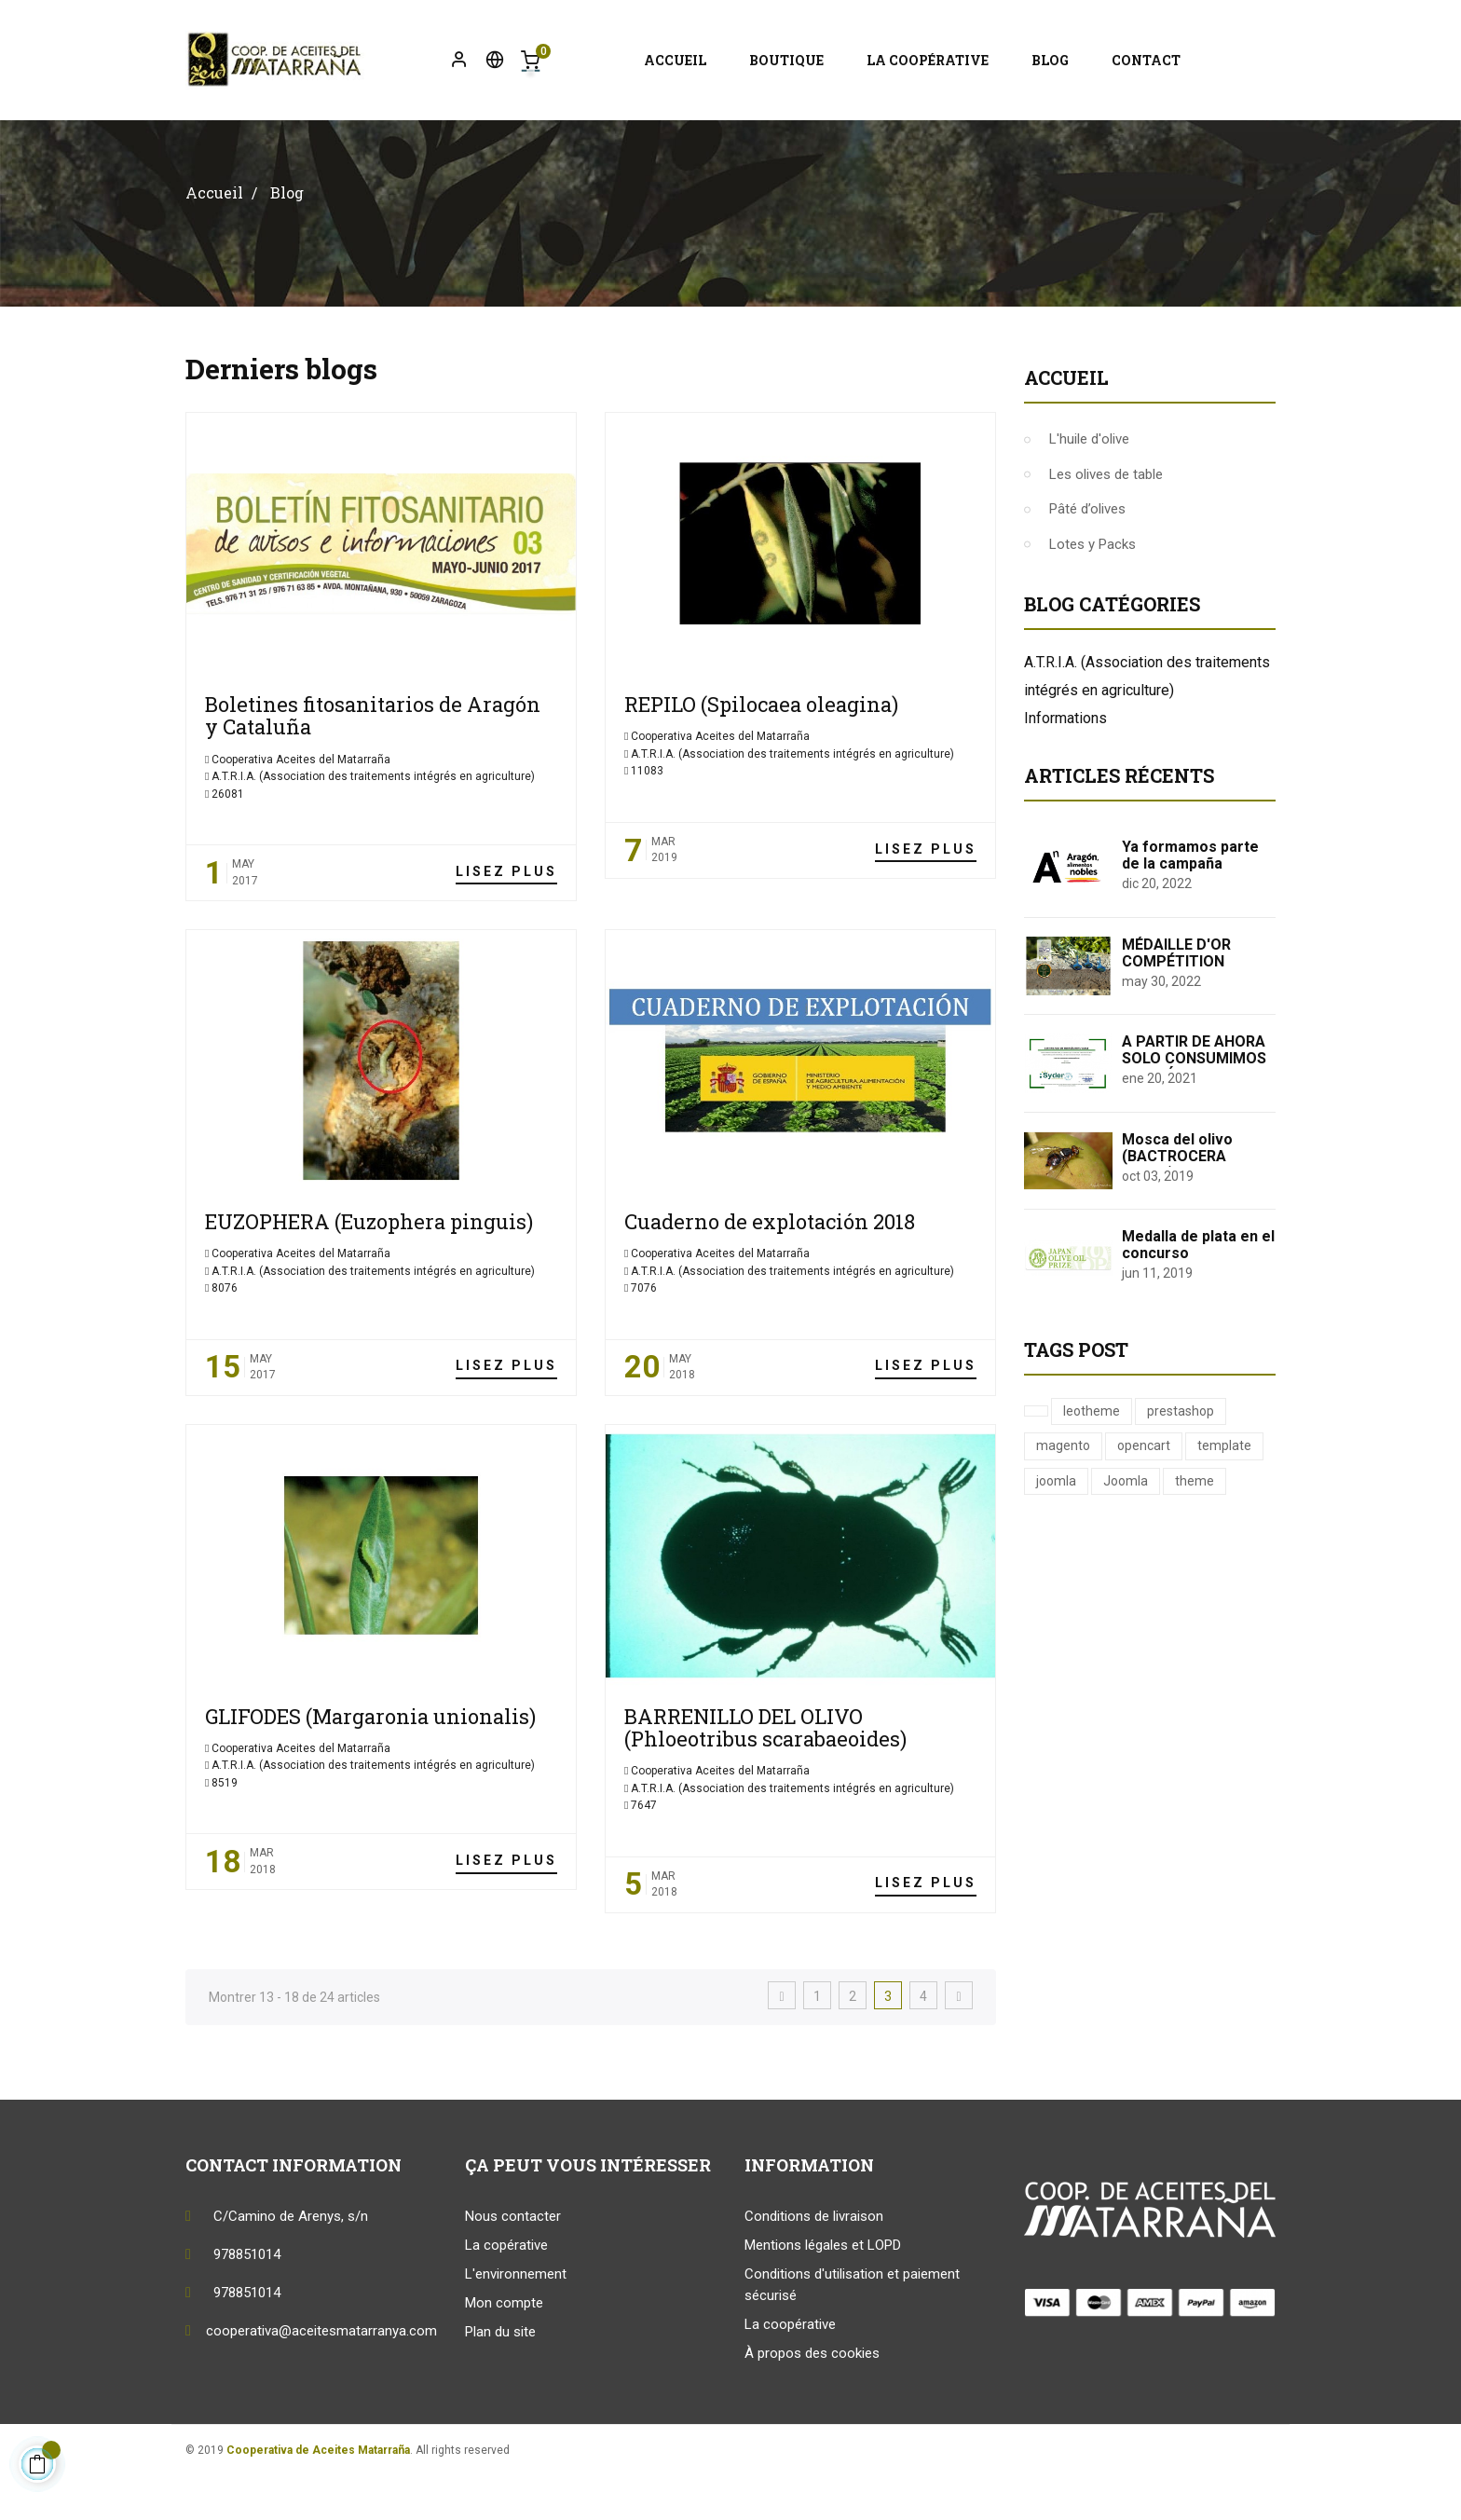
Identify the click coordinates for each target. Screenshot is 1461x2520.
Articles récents (1119, 821)
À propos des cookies (812, 2398)
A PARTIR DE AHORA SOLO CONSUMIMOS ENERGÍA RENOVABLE (1196, 1104)
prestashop (1180, 1455)
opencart (1143, 1491)
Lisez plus (506, 916)
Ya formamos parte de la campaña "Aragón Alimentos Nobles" (1190, 917)
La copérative (506, 2289)
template (1224, 1491)
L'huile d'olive (1089, 484)
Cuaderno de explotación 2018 (769, 1266)
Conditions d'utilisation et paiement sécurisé (852, 2329)
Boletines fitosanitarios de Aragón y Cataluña (372, 761)
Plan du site (500, 2376)
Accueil (1066, 423)
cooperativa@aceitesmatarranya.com (321, 2375)
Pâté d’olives (1087, 554)
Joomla (1125, 1525)
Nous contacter (513, 2261)
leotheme (1091, 1455)
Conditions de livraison (813, 2261)
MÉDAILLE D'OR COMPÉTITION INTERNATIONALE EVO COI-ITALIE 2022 (1194, 1014)
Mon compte (504, 2347)
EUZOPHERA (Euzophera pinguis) (369, 1266)
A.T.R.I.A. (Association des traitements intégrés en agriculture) (373, 821)
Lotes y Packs (1092, 589)
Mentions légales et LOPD (822, 2289)
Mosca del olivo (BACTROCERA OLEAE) (1177, 1200)
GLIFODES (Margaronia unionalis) (370, 1760)
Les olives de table (1106, 519)
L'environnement (516, 2318)
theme (1194, 1525)
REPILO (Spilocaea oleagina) (761, 749)
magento (1063, 1491)
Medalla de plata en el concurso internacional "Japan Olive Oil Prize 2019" (1198, 1307)
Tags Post (1076, 1394)
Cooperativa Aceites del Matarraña (299, 804)
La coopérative (790, 2369)
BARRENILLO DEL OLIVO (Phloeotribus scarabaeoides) (765, 1772)
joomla (1056, 1525)
